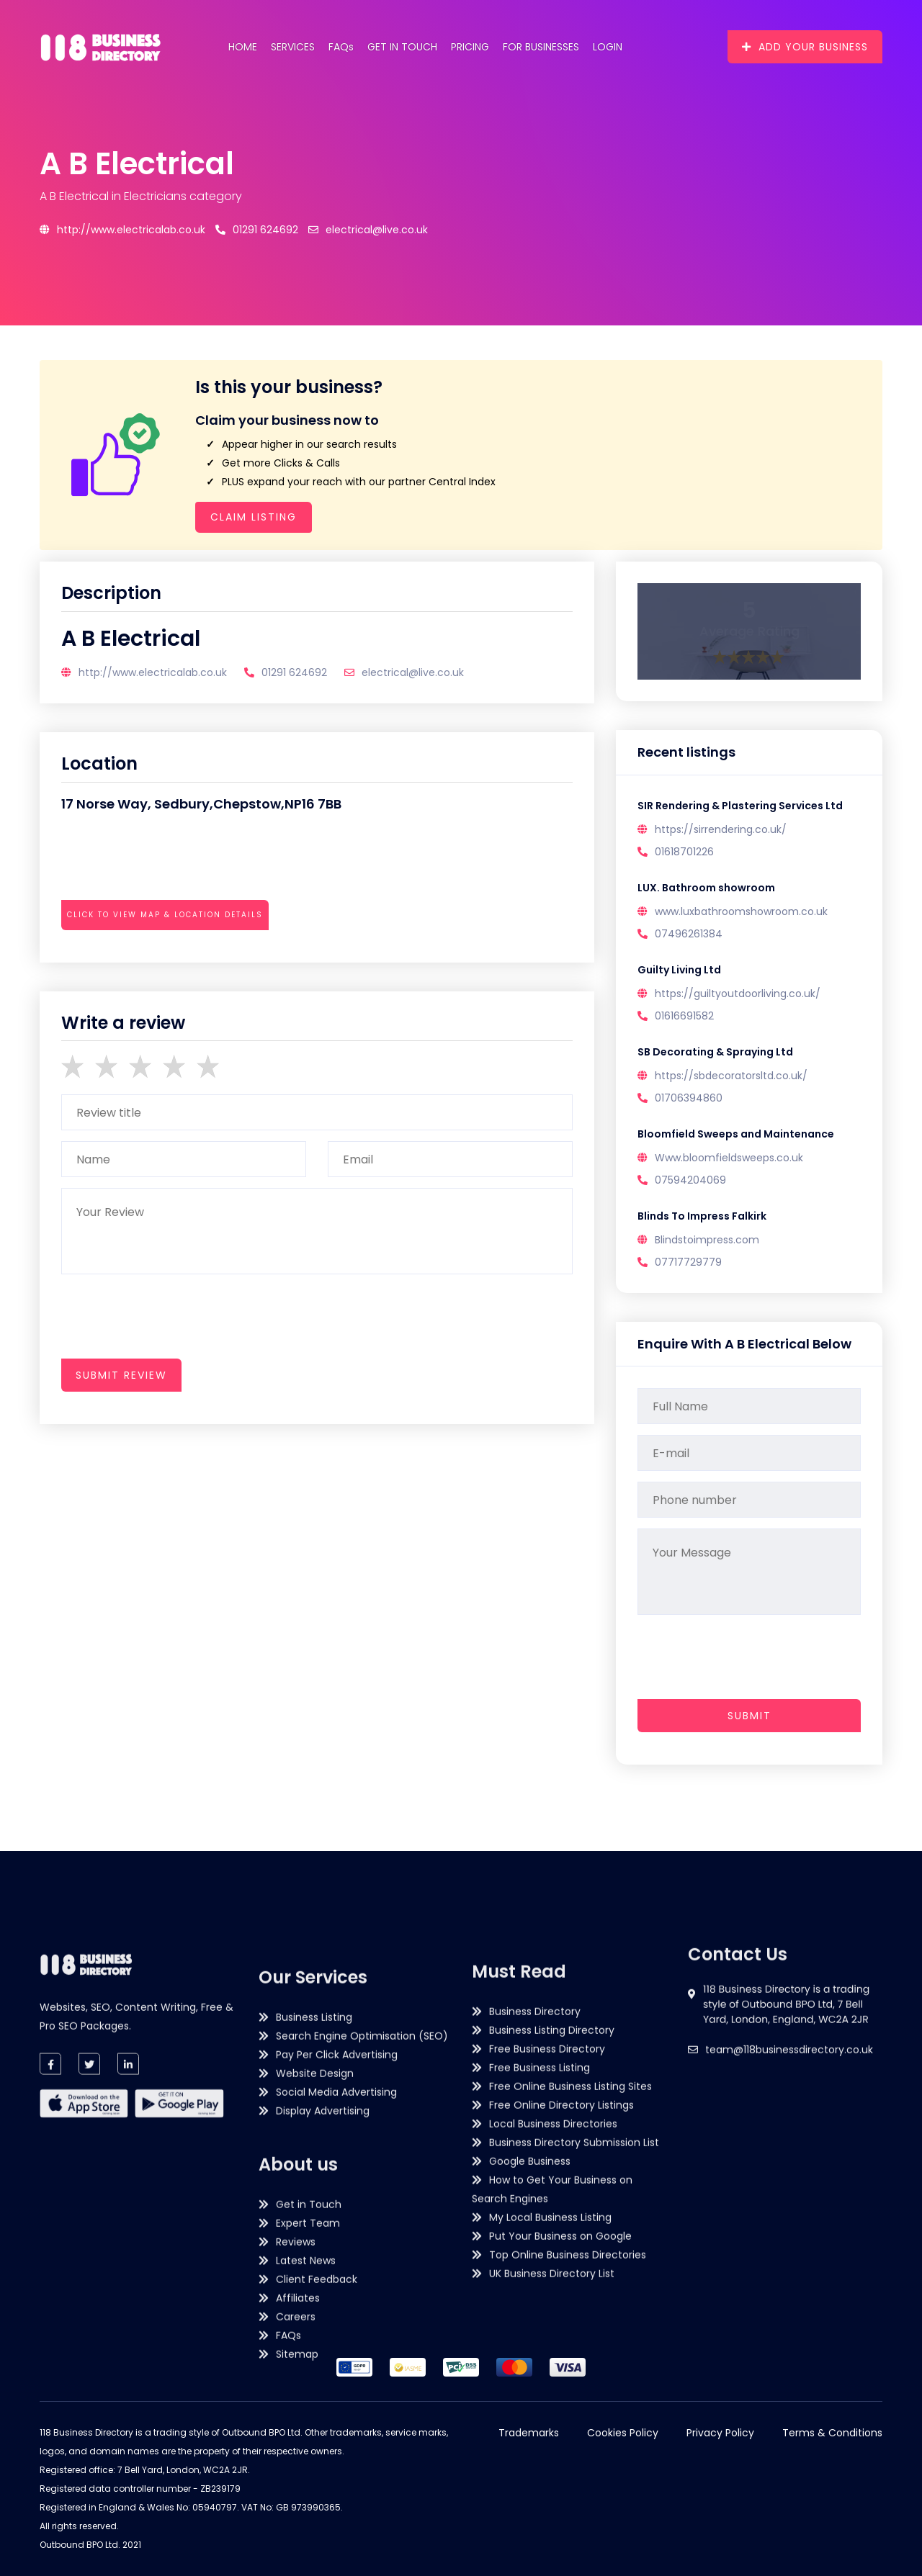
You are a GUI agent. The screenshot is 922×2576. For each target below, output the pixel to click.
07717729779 (688, 1262)
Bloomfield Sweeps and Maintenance (735, 1134)
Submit (749, 1715)
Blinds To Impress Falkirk (701, 1216)
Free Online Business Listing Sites (570, 2312)
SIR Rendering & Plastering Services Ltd (740, 805)
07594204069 (690, 1180)
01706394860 (688, 1098)
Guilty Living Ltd (679, 970)
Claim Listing (253, 517)
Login (607, 47)
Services (293, 47)
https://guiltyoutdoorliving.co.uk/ (737, 993)
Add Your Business (805, 47)
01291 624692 (256, 229)
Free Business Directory (547, 2274)
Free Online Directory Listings (561, 2330)
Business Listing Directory (551, 2255)
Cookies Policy (622, 2433)
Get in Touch (402, 47)
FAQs (341, 47)
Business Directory (535, 2237)
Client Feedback (316, 2557)
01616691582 (684, 1016)
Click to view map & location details (165, 914)
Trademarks (528, 2433)
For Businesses (541, 47)
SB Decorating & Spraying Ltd (715, 1052)
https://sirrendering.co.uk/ (721, 829)
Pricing (470, 47)
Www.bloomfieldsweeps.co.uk (729, 1157)
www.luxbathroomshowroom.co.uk (741, 911)
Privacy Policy (720, 2433)
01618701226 (684, 852)
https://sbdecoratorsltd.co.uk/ (731, 1075)
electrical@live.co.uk (368, 229)
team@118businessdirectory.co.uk (789, 2132)
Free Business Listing (539, 2293)
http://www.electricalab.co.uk (122, 229)
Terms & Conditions (832, 2433)
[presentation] (170, 954)
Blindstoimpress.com (707, 1240)
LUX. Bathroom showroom (706, 888)
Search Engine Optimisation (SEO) (362, 2314)
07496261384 (688, 934)
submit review (121, 1375)
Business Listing (314, 2295)
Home (242, 47)
